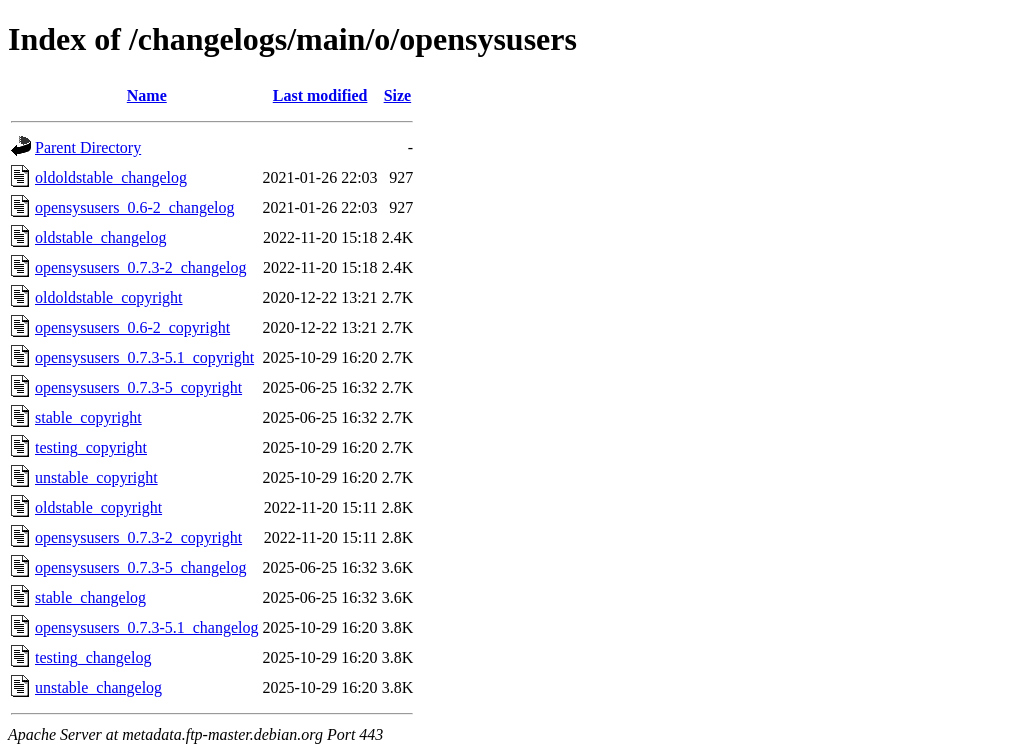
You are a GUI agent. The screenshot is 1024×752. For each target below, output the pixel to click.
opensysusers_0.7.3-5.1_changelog (147, 627)
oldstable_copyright (98, 507)
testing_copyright (91, 447)
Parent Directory (88, 147)
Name (147, 95)
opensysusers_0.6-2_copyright (132, 327)
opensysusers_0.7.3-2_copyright (138, 537)
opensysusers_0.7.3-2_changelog (141, 267)
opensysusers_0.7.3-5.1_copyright (144, 357)
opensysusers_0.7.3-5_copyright (138, 387)
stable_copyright (88, 417)
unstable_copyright (96, 477)
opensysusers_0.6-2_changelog (135, 207)
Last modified (320, 95)
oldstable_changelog (101, 237)
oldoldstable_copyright (109, 297)
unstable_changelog (98, 687)
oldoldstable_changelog (111, 177)
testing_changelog (93, 657)
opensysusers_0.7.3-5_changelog (141, 567)
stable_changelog (90, 597)
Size (398, 95)
